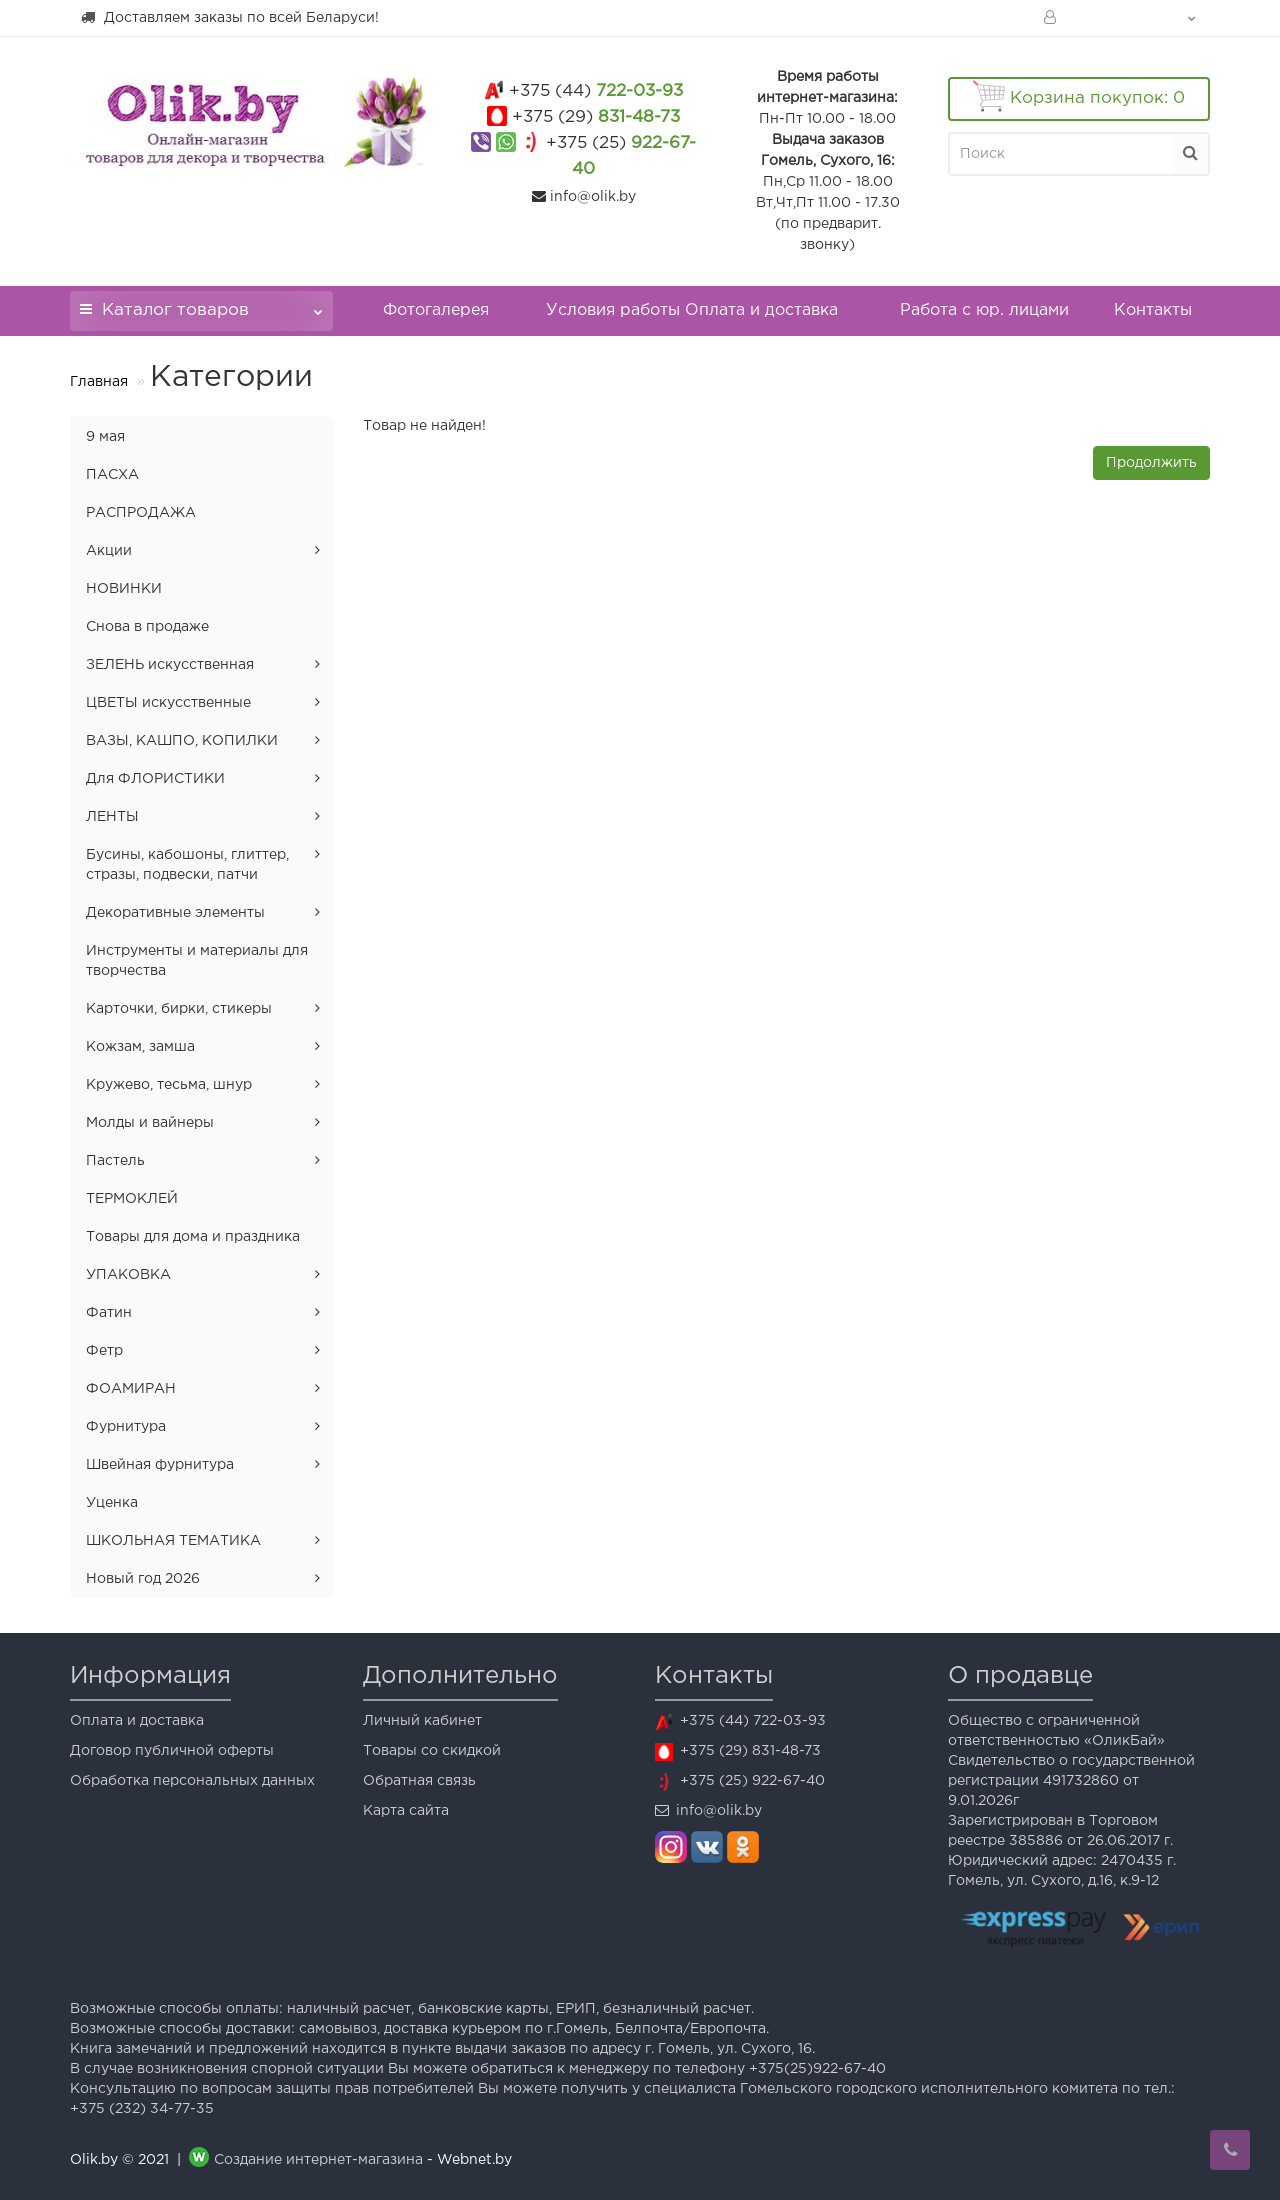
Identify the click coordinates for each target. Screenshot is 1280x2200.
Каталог (201, 304)
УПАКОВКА (128, 1275)
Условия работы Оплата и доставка (692, 310)
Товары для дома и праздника (193, 1237)
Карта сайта (406, 1811)
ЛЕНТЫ (112, 817)
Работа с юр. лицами (984, 310)
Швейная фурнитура (160, 1465)
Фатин (109, 1313)
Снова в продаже (147, 627)
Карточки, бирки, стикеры (179, 1009)
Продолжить (1151, 463)
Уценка (112, 1503)
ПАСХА (112, 475)
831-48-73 (596, 117)
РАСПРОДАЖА (141, 513)
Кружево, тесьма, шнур (169, 1085)
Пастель (115, 1161)
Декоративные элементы (175, 913)
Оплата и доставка (137, 1721)
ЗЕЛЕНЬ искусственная (170, 665)
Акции (109, 551)
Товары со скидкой (432, 1751)
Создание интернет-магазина (318, 2160)
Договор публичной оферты (172, 1751)
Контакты (1153, 310)
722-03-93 (596, 91)
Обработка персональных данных (192, 1781)
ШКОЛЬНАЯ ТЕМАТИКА (173, 1541)
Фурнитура (126, 1427)
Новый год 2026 (143, 1579)
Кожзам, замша (140, 1047)
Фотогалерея (436, 310)
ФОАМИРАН (131, 1389)
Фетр (104, 1351)
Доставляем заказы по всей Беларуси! (229, 17)
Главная (99, 382)
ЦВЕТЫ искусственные (168, 703)
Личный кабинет (422, 1721)
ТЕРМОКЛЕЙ (132, 1199)
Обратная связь (419, 1781)
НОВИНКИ (124, 589)
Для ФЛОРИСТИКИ (155, 779)
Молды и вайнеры (150, 1123)
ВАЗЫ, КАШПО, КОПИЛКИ (182, 741)
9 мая (105, 437)
